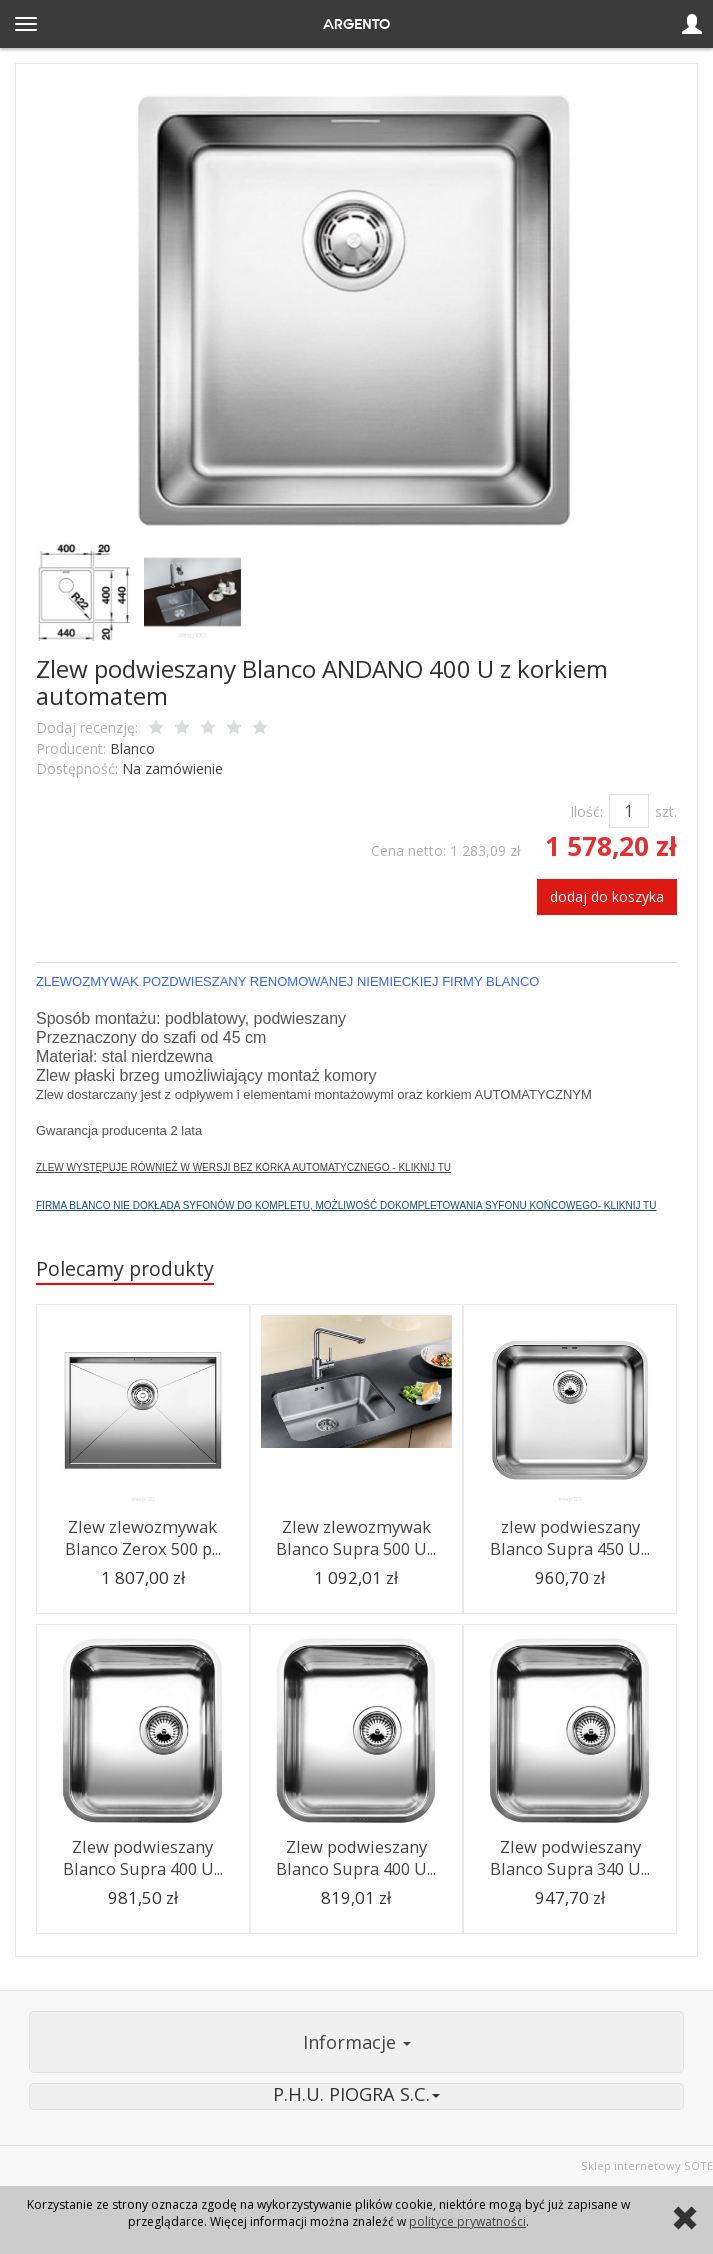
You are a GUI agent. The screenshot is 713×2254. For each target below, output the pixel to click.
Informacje (357, 2042)
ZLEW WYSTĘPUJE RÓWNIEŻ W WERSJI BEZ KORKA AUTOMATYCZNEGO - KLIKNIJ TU (243, 1167)
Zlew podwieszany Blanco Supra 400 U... (143, 1858)
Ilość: (586, 811)
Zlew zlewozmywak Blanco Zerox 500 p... (143, 1538)
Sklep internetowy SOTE (647, 2165)
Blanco (132, 748)
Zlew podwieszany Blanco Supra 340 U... (570, 1858)
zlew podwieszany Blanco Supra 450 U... (570, 1538)
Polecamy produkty (125, 1268)
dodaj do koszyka (607, 896)
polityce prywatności (467, 2221)
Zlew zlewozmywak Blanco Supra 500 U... (356, 1538)
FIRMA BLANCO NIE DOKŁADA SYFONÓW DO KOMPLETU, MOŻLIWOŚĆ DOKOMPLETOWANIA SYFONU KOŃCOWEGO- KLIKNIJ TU (346, 1205)
